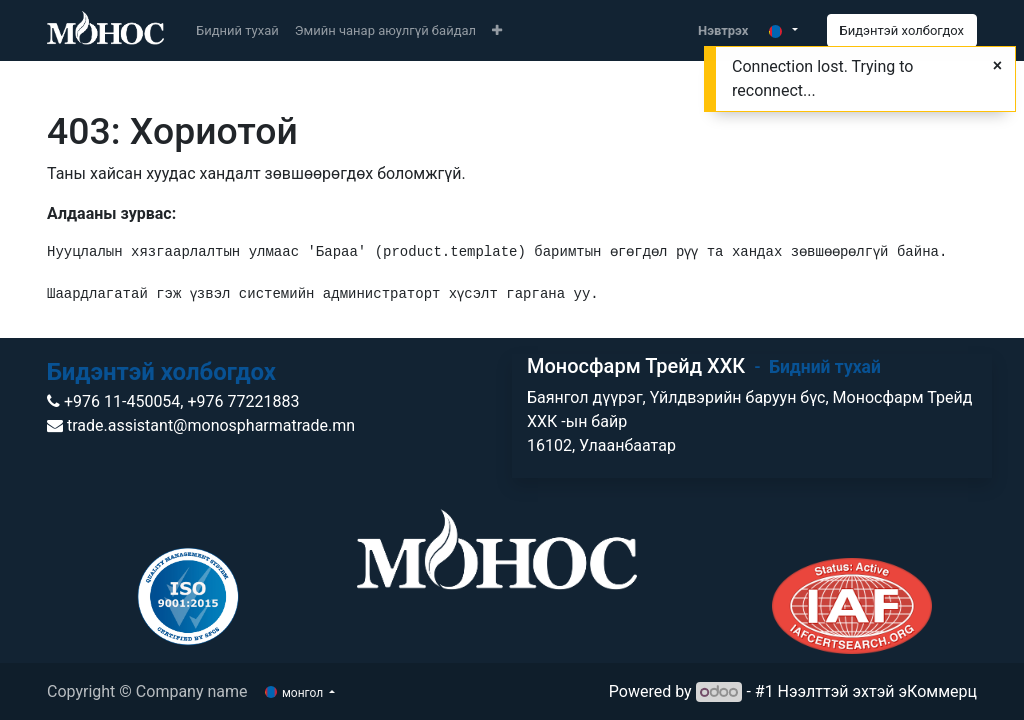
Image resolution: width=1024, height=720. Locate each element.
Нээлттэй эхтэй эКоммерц (877, 691)
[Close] (997, 66)
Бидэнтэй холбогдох (902, 30)
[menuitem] (237, 31)
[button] (497, 31)
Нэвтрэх (723, 30)
